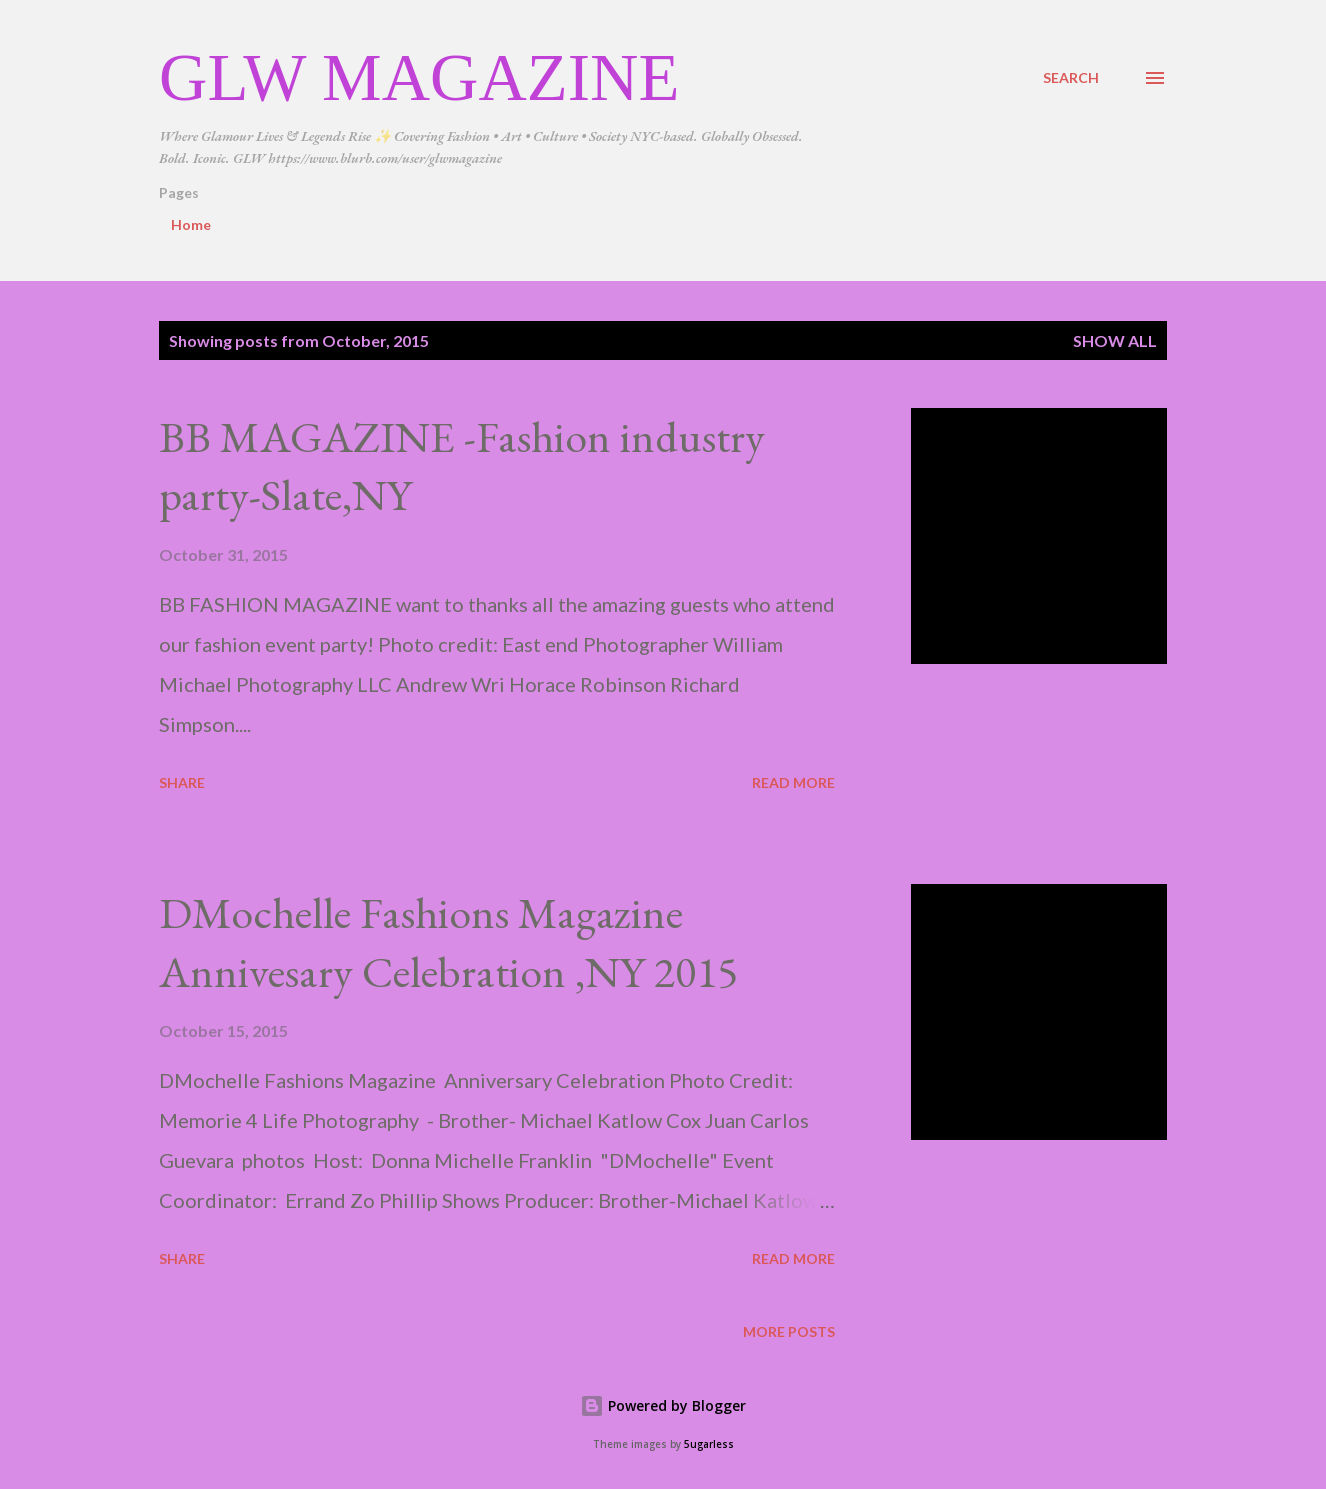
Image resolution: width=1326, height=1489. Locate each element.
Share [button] (182, 782)
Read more (793, 782)
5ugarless (709, 1444)
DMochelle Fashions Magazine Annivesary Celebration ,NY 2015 (448, 942)
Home (191, 224)
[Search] (1071, 77)
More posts (789, 1331)
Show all (1115, 340)
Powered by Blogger (663, 1405)
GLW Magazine (419, 77)
